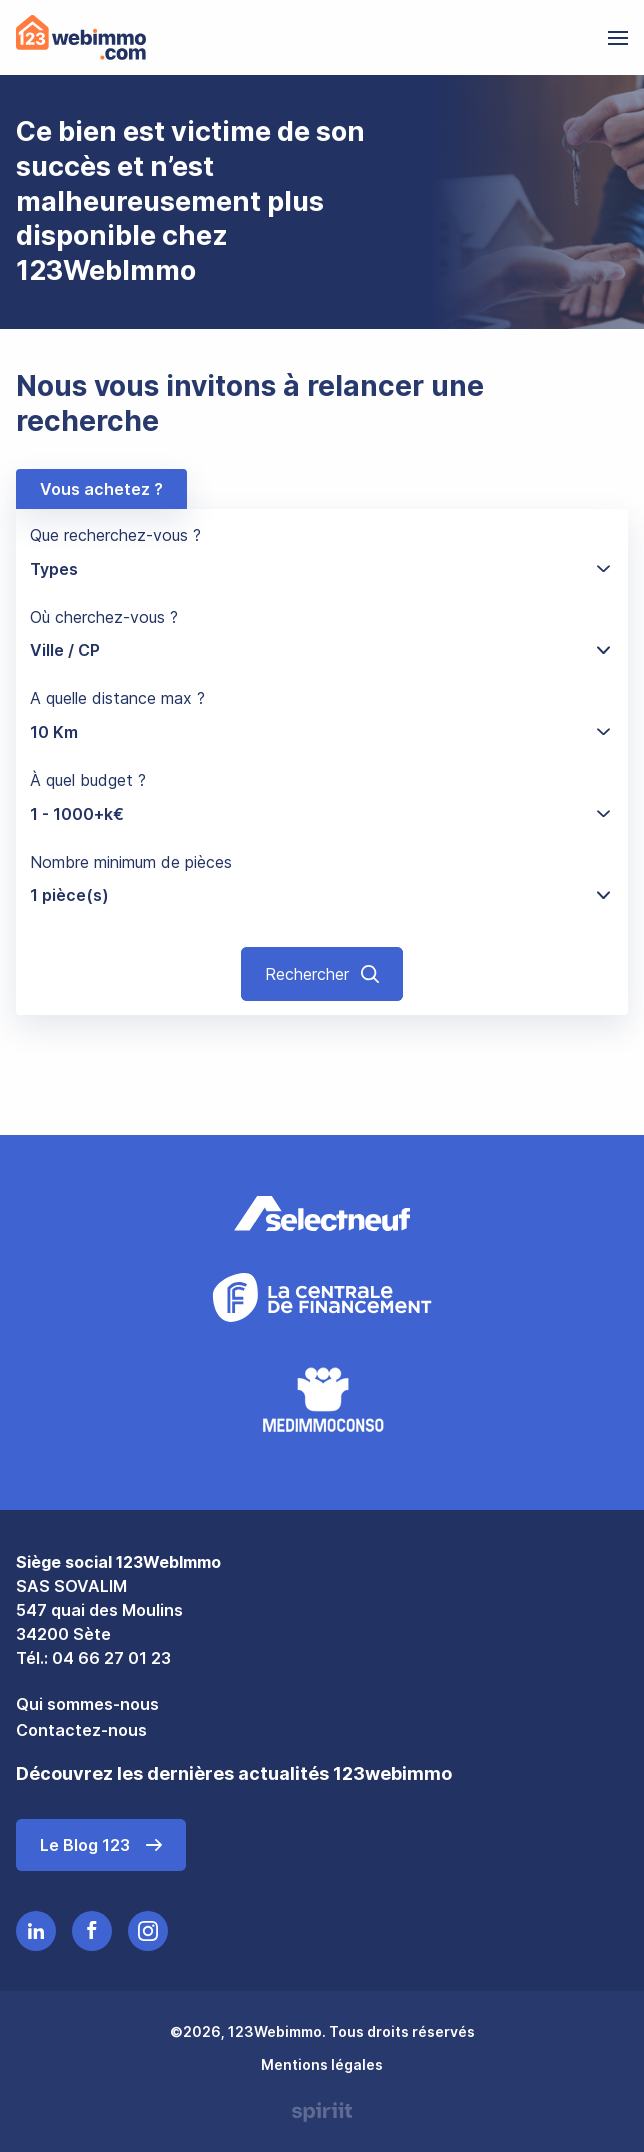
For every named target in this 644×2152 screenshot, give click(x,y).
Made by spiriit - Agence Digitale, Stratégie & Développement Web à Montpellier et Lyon (322, 2112)
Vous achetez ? (101, 489)
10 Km (54, 732)
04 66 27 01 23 (111, 1658)
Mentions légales (322, 2064)
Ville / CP (65, 650)
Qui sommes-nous (87, 1704)
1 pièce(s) (69, 895)
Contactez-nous (81, 1730)
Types (54, 569)
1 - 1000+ (77, 814)
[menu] (618, 38)
